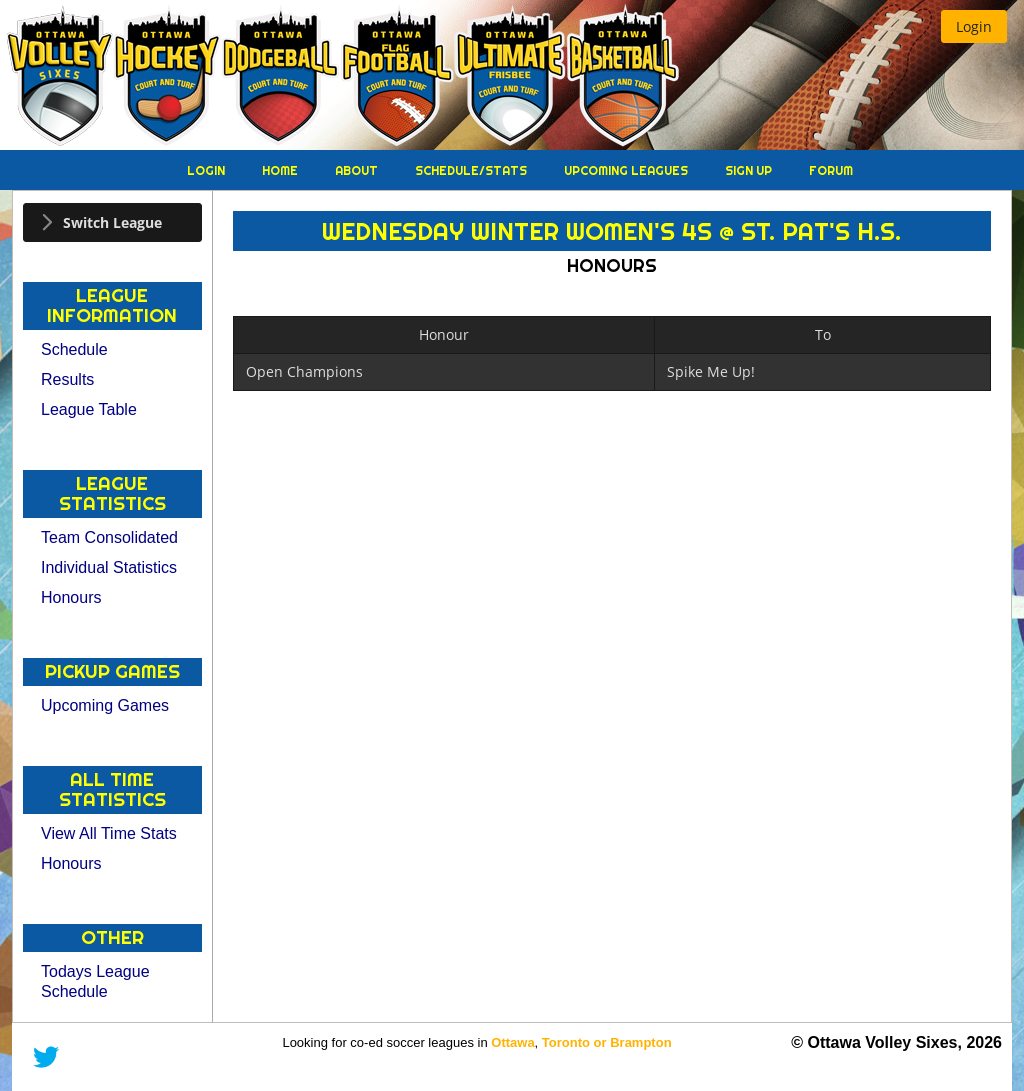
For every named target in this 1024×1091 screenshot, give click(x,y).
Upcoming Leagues (627, 170)
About (358, 170)
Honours (71, 597)
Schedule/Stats (472, 170)
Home (281, 170)
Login (207, 170)
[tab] (112, 222)
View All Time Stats (109, 833)
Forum (831, 170)
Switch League (112, 222)
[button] (974, 26)
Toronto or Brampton (607, 1042)
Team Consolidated (109, 537)
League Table (89, 409)
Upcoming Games (105, 705)
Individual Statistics (109, 567)
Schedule (74, 349)
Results (67, 379)
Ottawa (512, 1042)
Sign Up (750, 170)
